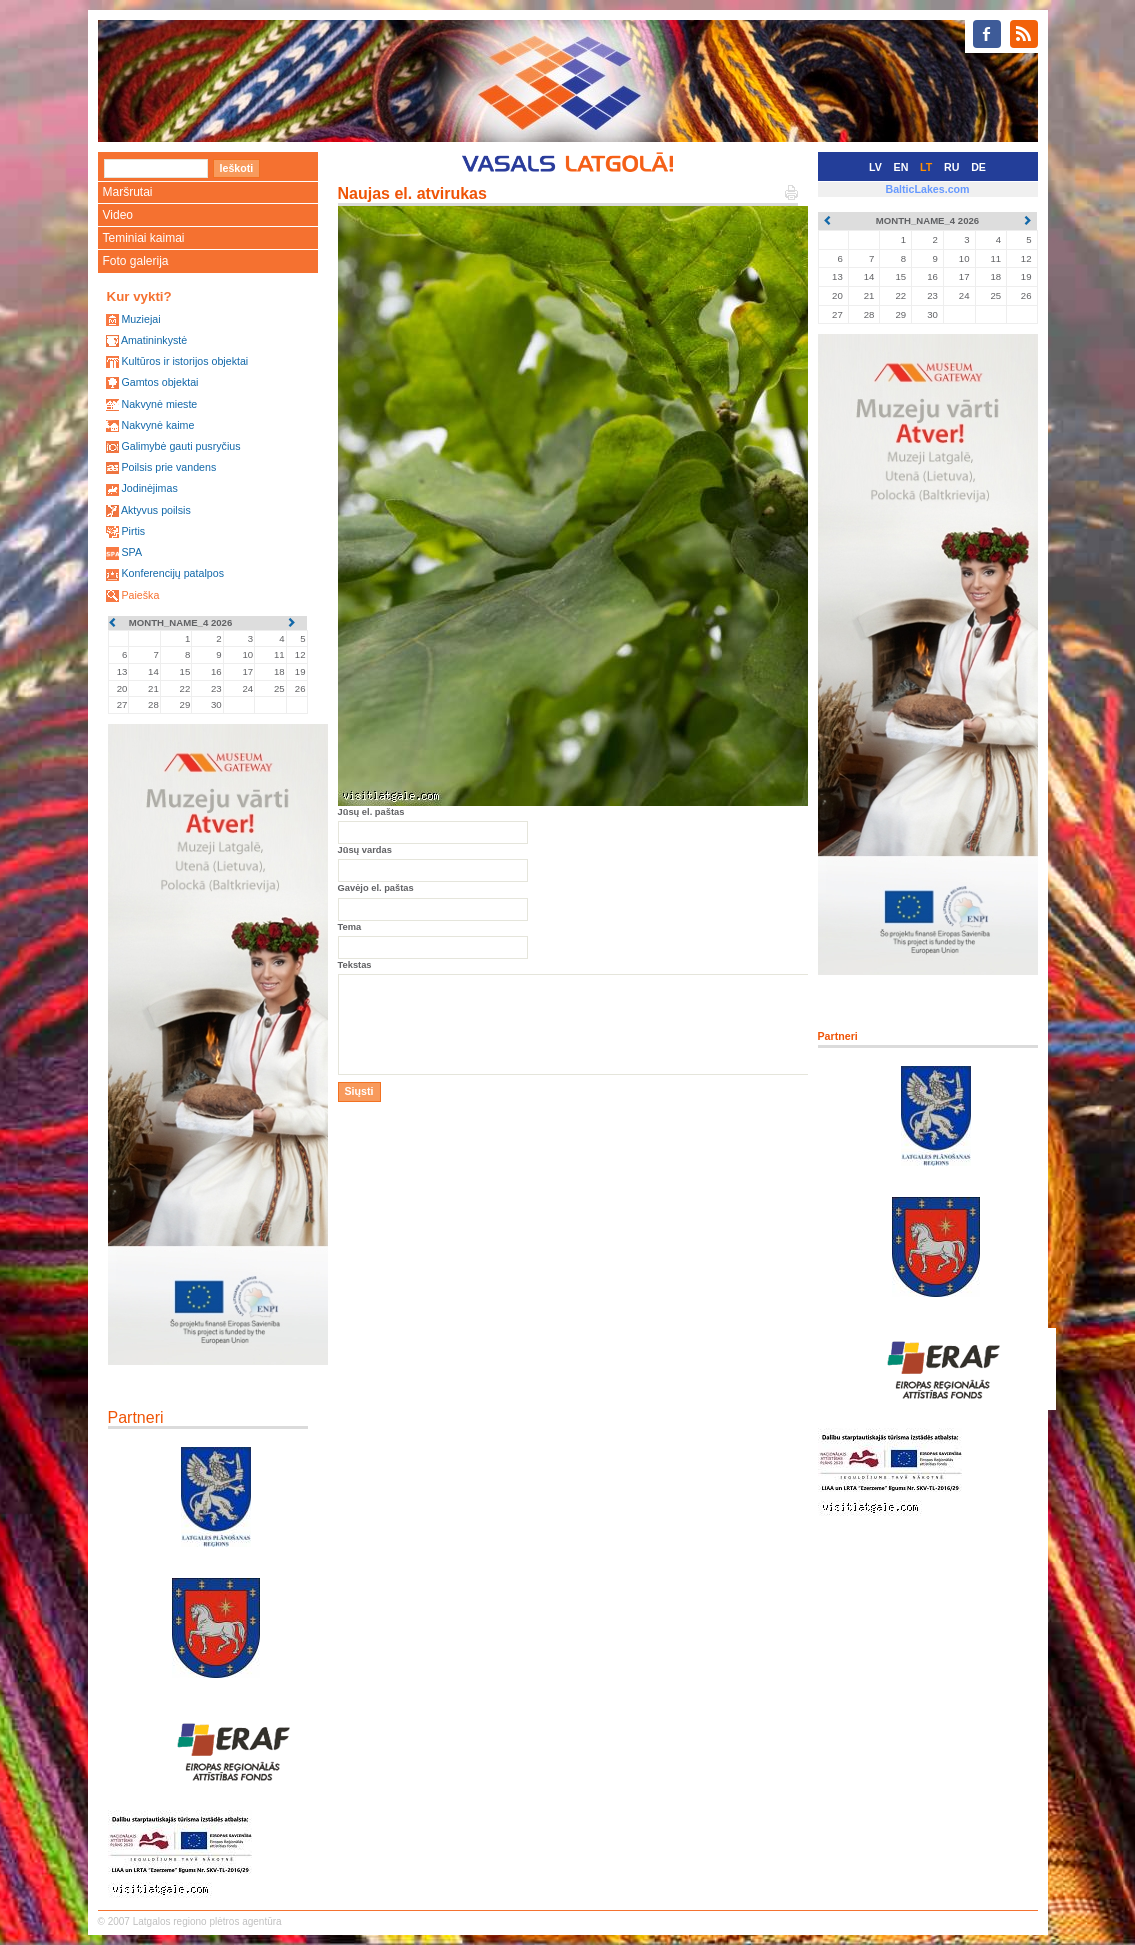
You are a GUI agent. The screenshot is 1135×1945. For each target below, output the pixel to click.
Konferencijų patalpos (172, 573)
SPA (131, 552)
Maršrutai (128, 192)
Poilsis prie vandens (168, 467)
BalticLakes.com (927, 189)
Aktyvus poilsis (156, 510)
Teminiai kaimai (144, 238)
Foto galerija (136, 261)
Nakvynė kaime (157, 425)
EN (901, 167)
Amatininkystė (154, 340)
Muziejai (140, 319)
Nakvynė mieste (159, 404)
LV (875, 167)
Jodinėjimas (149, 488)
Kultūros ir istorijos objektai (184, 361)
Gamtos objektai (159, 382)
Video (118, 215)
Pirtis (133, 531)
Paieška (140, 595)
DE (978, 167)
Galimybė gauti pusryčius (180, 446)
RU (951, 167)
